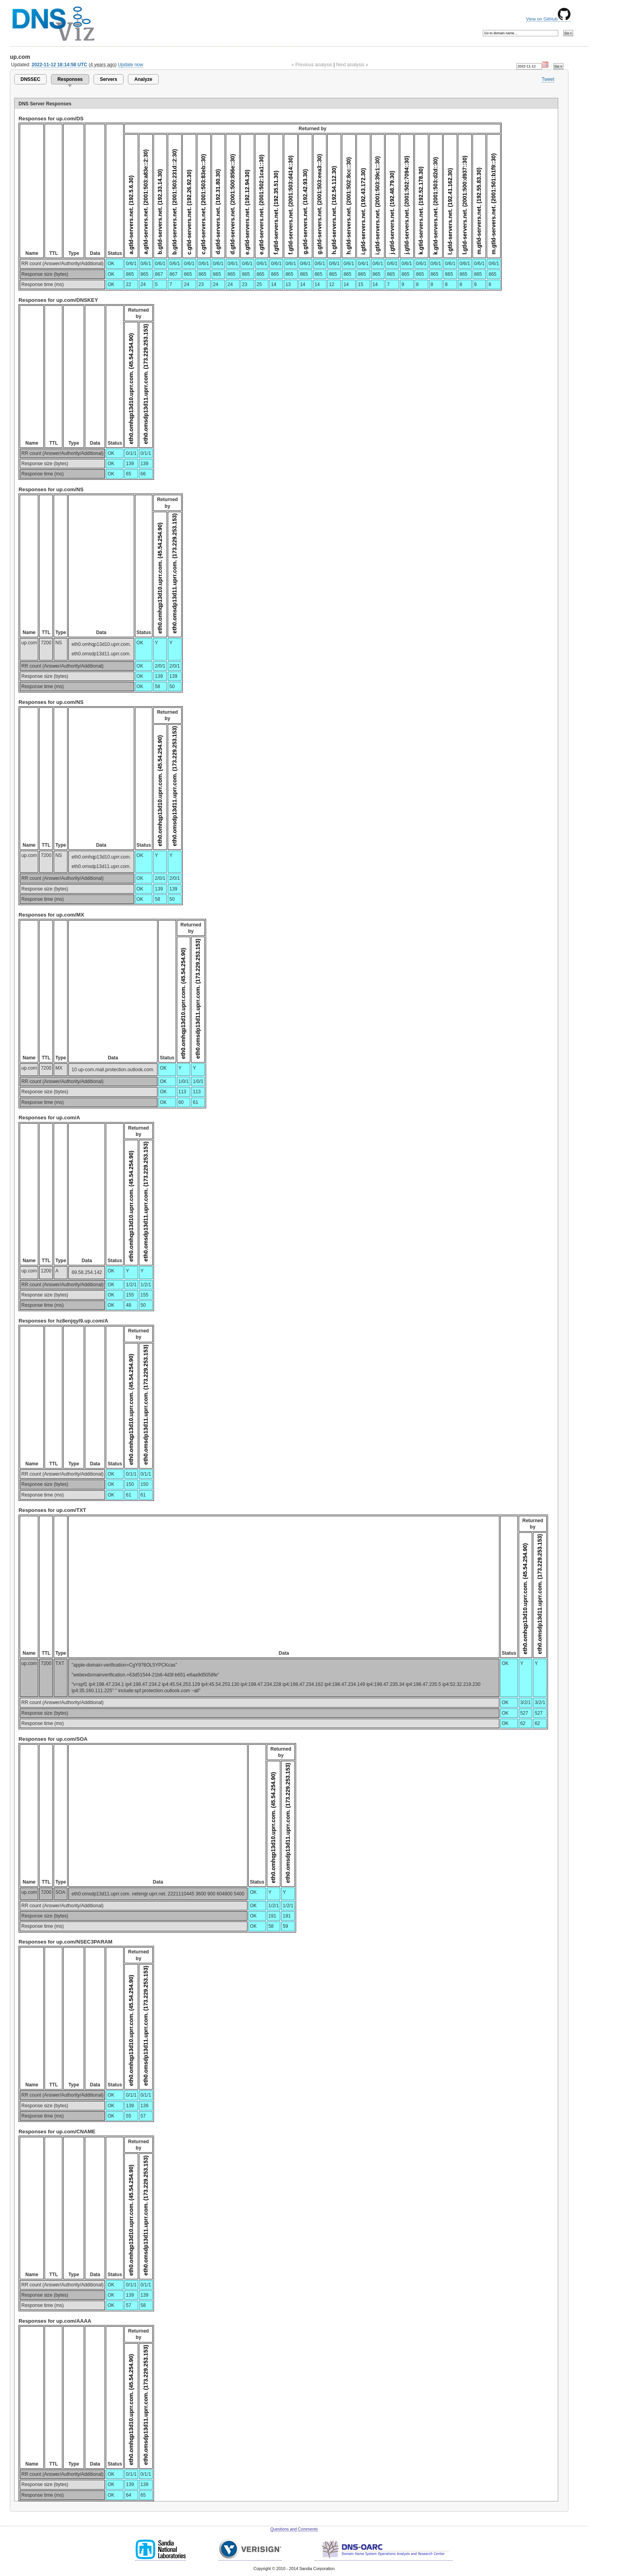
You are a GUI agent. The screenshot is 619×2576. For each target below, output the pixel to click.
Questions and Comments (294, 2529)
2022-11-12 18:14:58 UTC (59, 64)
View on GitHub (548, 19)
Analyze (143, 79)
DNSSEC (30, 79)
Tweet (548, 79)
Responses (70, 79)
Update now (130, 64)
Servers (108, 79)
